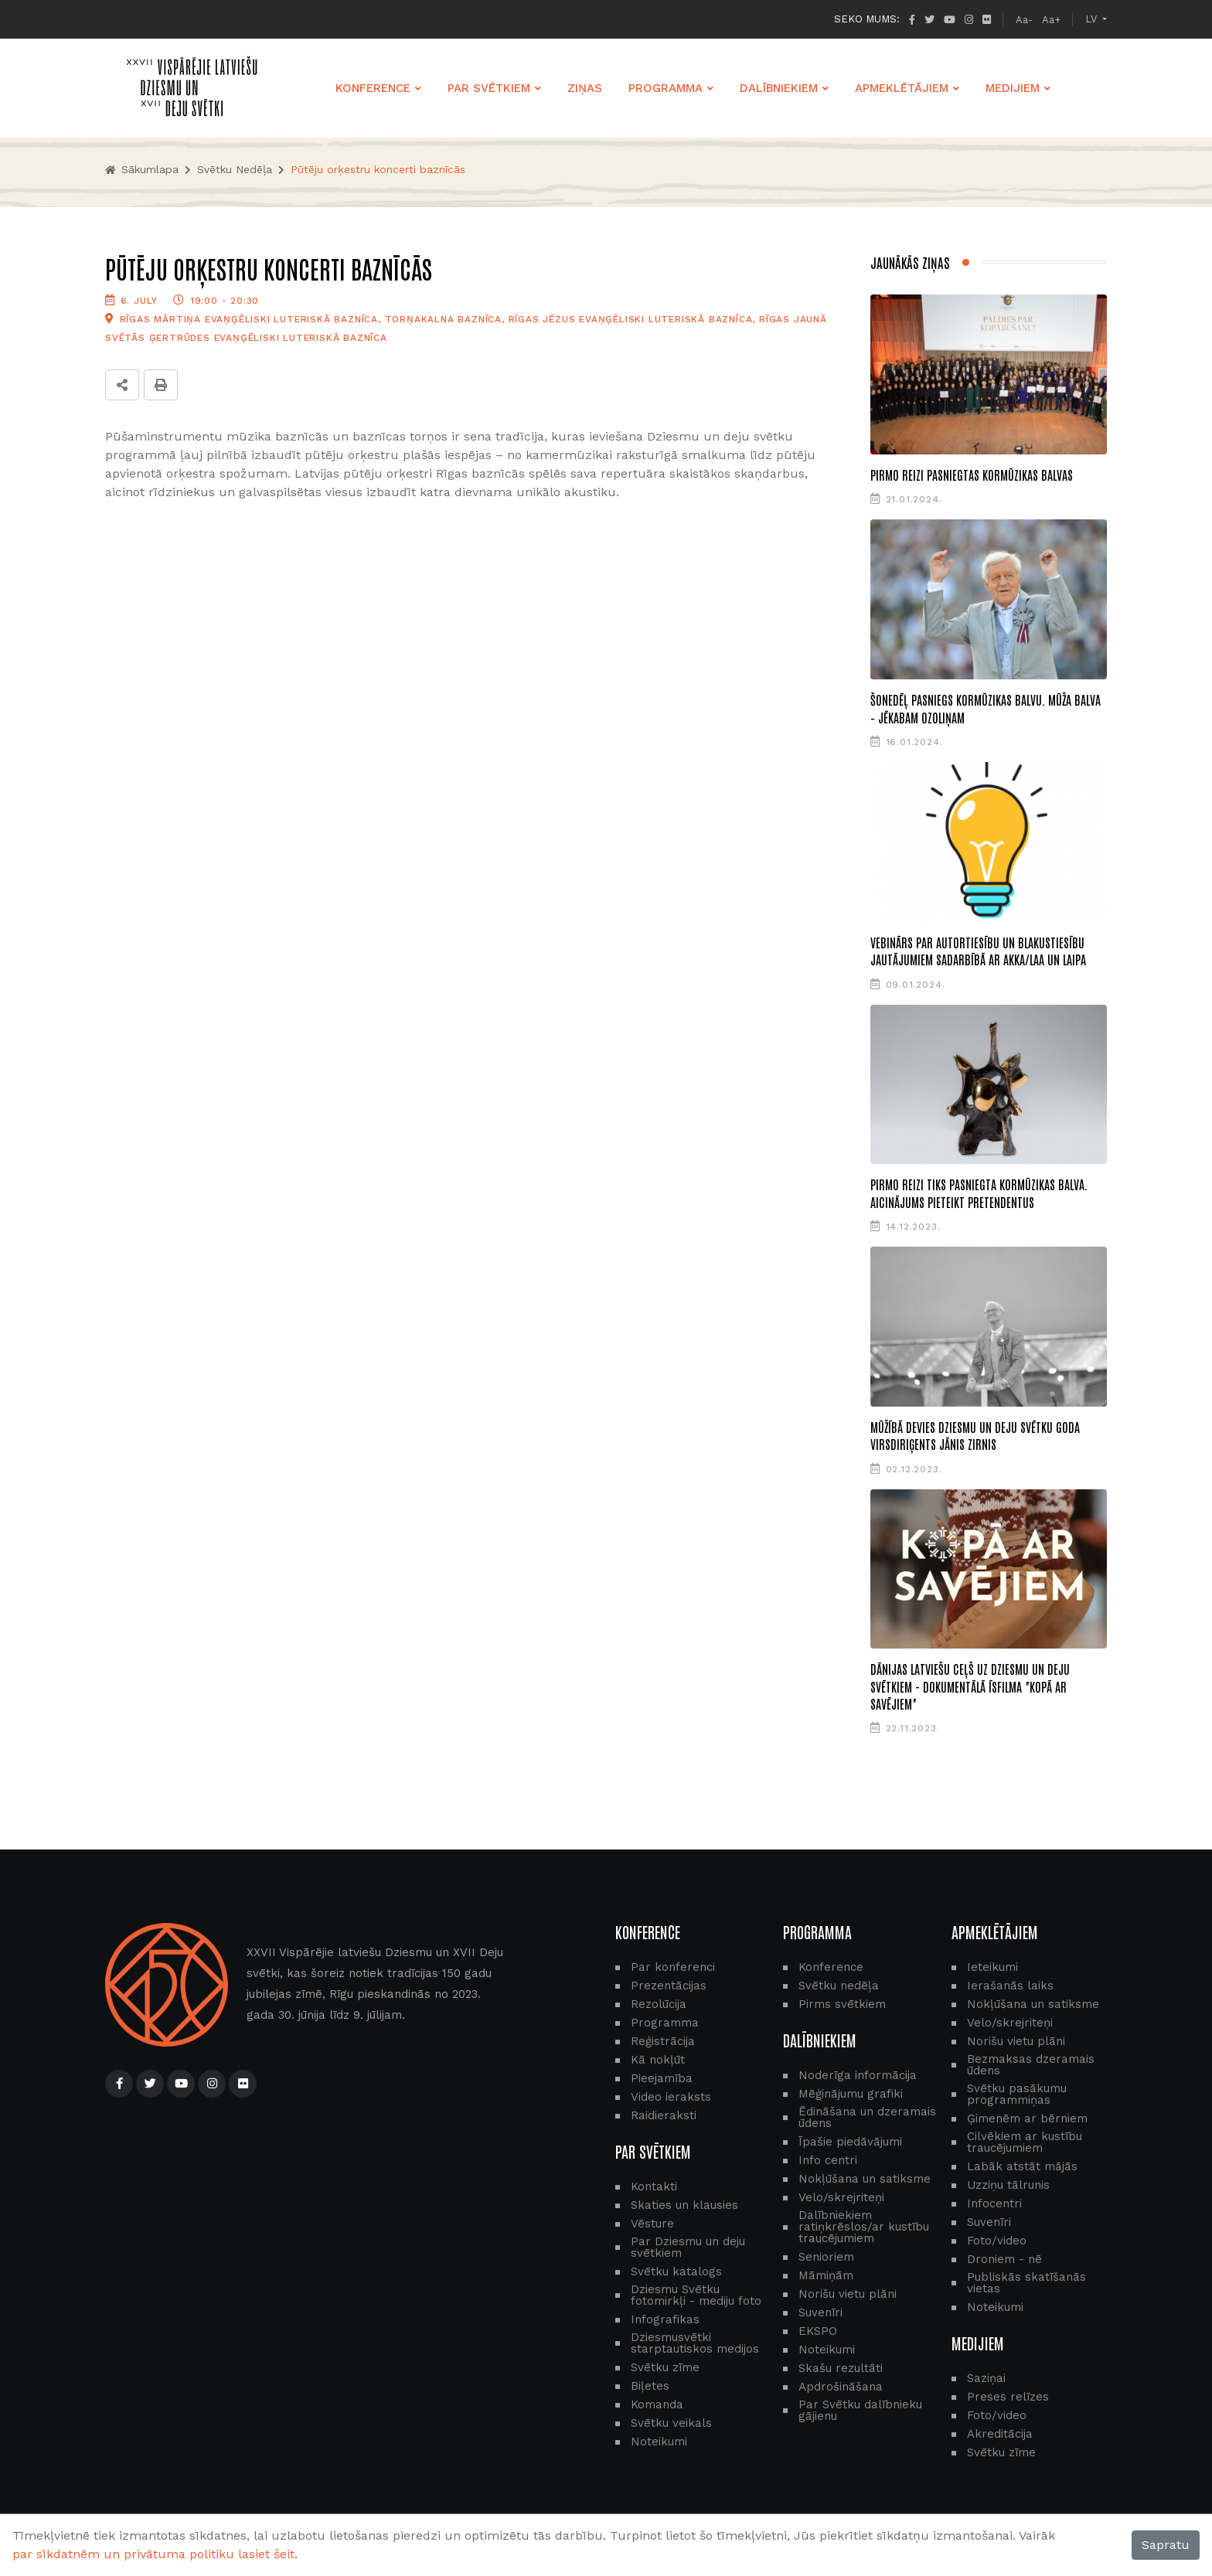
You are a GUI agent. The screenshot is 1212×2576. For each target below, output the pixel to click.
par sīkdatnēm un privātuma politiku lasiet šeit (153, 2554)
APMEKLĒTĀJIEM (901, 88)
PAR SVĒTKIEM (489, 88)
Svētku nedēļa (234, 169)
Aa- (1024, 20)
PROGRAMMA (665, 88)
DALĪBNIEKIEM (779, 88)
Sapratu (1166, 2544)
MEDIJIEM (1013, 88)
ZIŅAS (584, 88)
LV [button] (1092, 19)
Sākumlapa (142, 169)
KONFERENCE (372, 88)
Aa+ (1051, 20)
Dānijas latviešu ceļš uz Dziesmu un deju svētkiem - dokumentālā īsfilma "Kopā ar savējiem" (970, 1686)
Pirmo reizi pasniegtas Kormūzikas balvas (971, 474)
